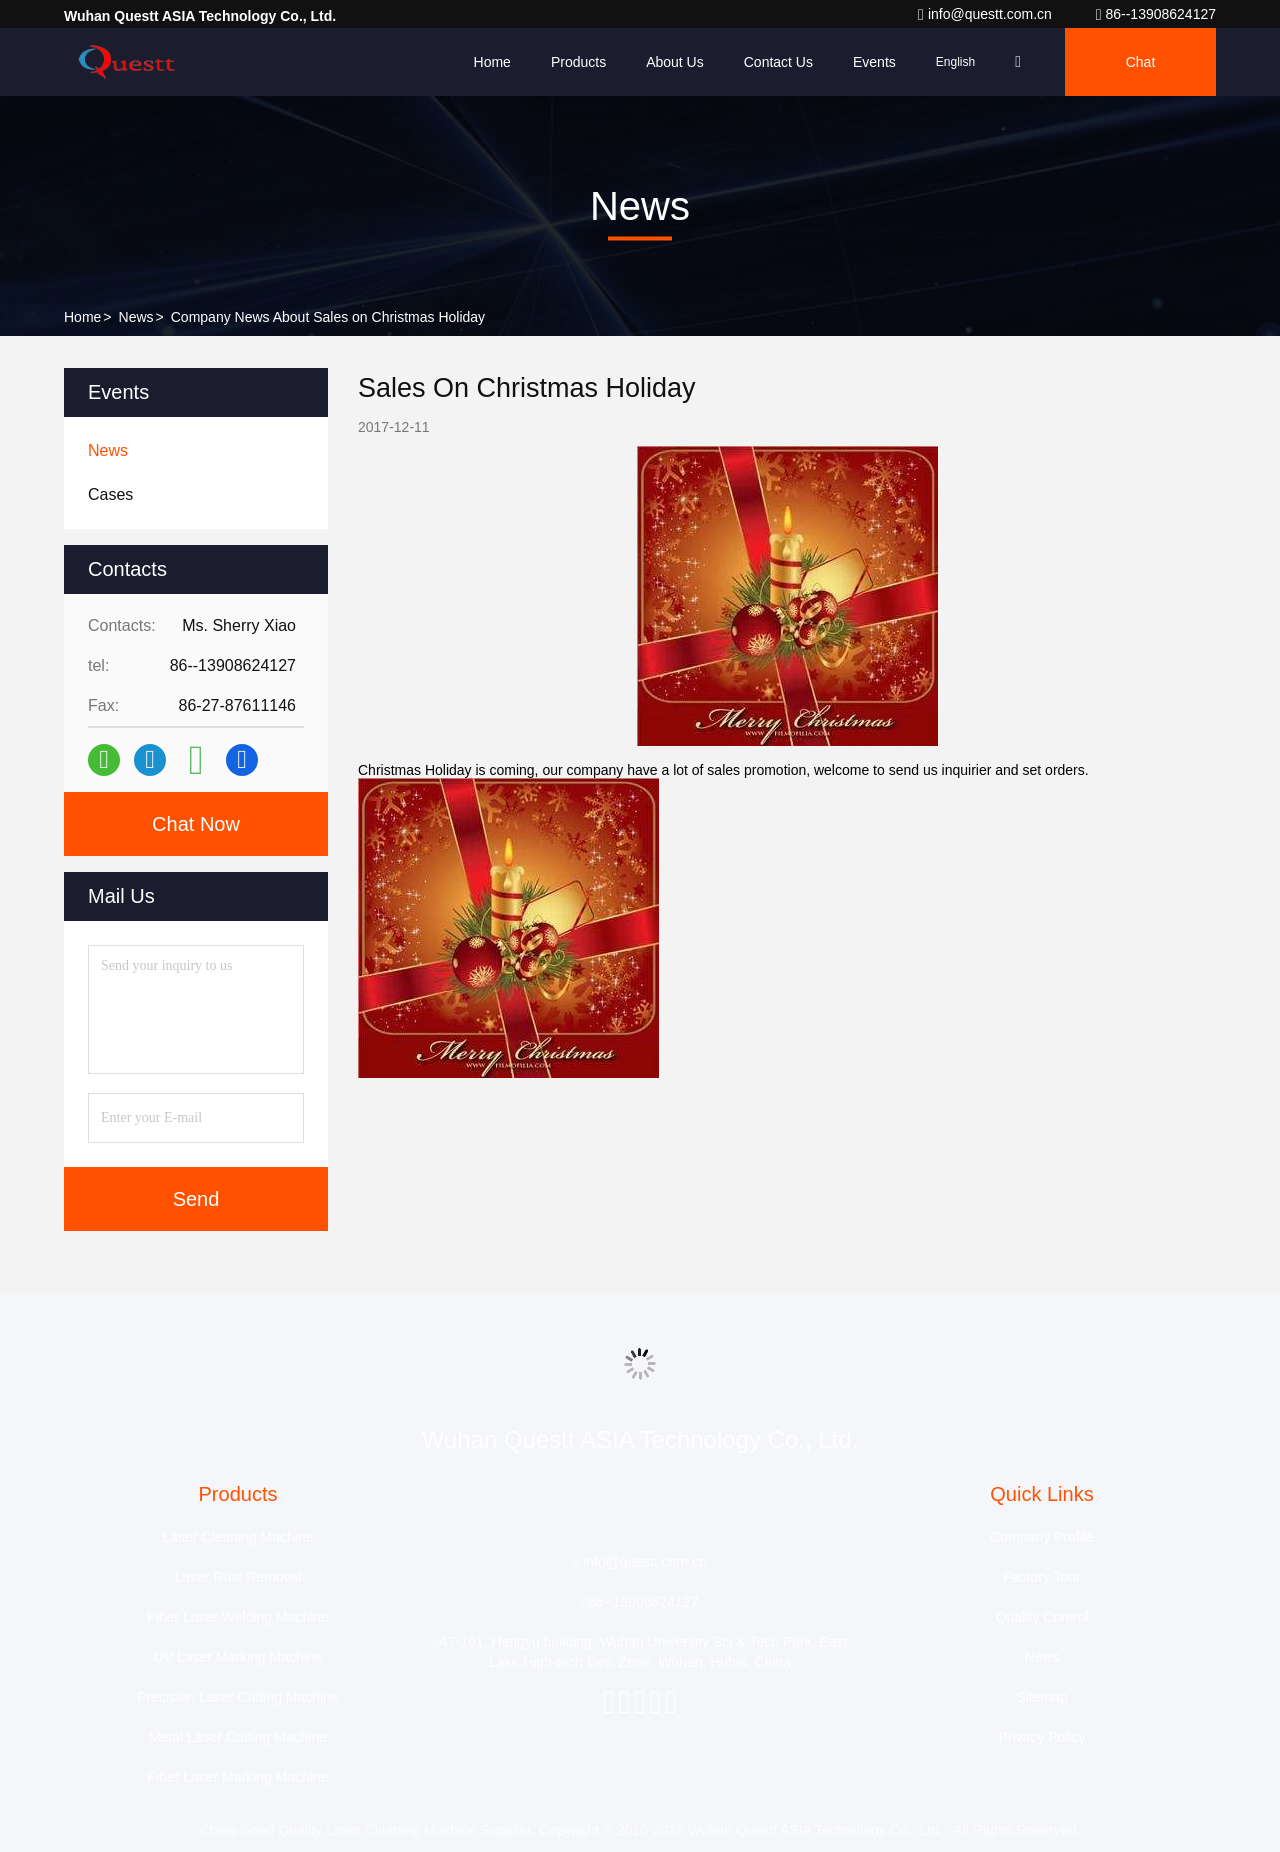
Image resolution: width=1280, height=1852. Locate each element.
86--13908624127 (1156, 14)
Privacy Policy (1041, 1737)
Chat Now (196, 824)
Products (578, 62)
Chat (1141, 62)
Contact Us (778, 62)
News (136, 317)
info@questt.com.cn (987, 14)
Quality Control (1042, 1617)
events (874, 62)
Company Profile (1042, 1537)
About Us (675, 62)
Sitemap (1041, 1697)
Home (492, 62)
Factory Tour (1042, 1577)
